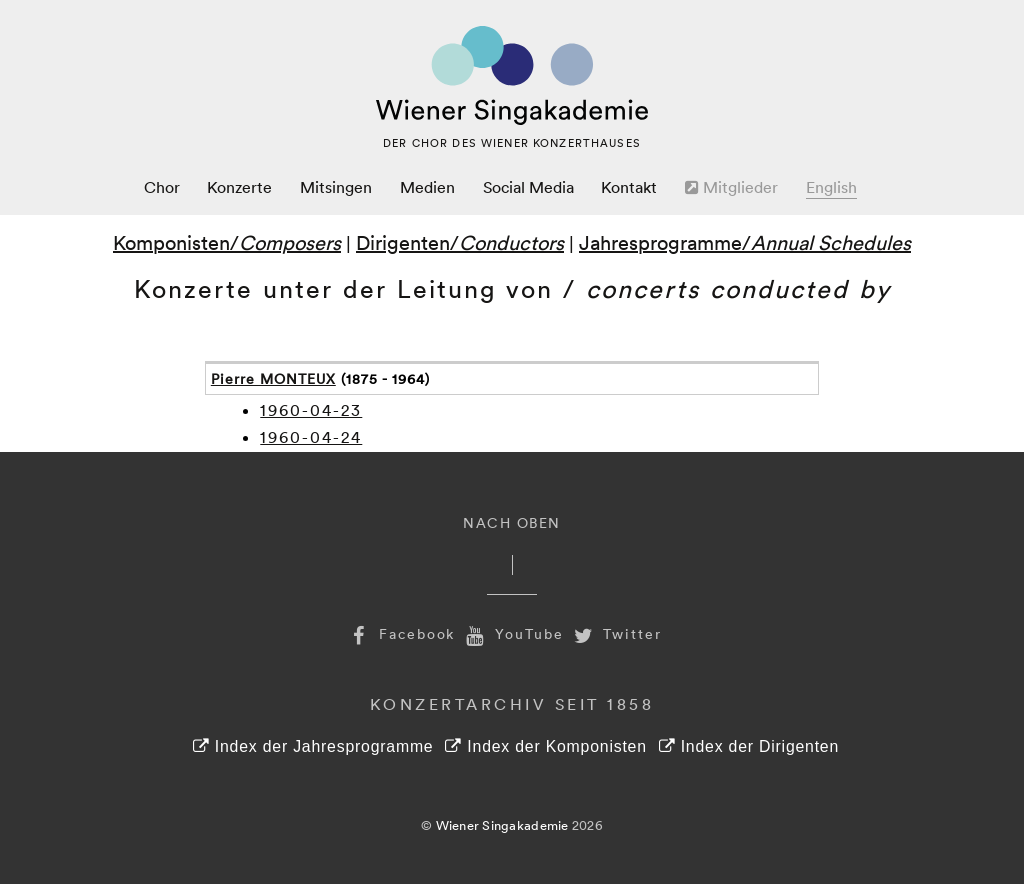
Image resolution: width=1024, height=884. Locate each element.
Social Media (528, 187)
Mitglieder (731, 187)
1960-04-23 (311, 410)
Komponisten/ (227, 242)
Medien (427, 187)
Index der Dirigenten (749, 746)
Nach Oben (512, 522)
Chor (162, 187)
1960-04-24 (311, 437)
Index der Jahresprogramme (313, 746)
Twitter (616, 633)
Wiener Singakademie (502, 825)
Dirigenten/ (460, 242)
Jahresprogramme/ (745, 242)
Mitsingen (336, 187)
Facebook (400, 633)
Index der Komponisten (545, 746)
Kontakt (629, 187)
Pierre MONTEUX (273, 378)
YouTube (512, 633)
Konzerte (239, 187)
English (831, 187)
